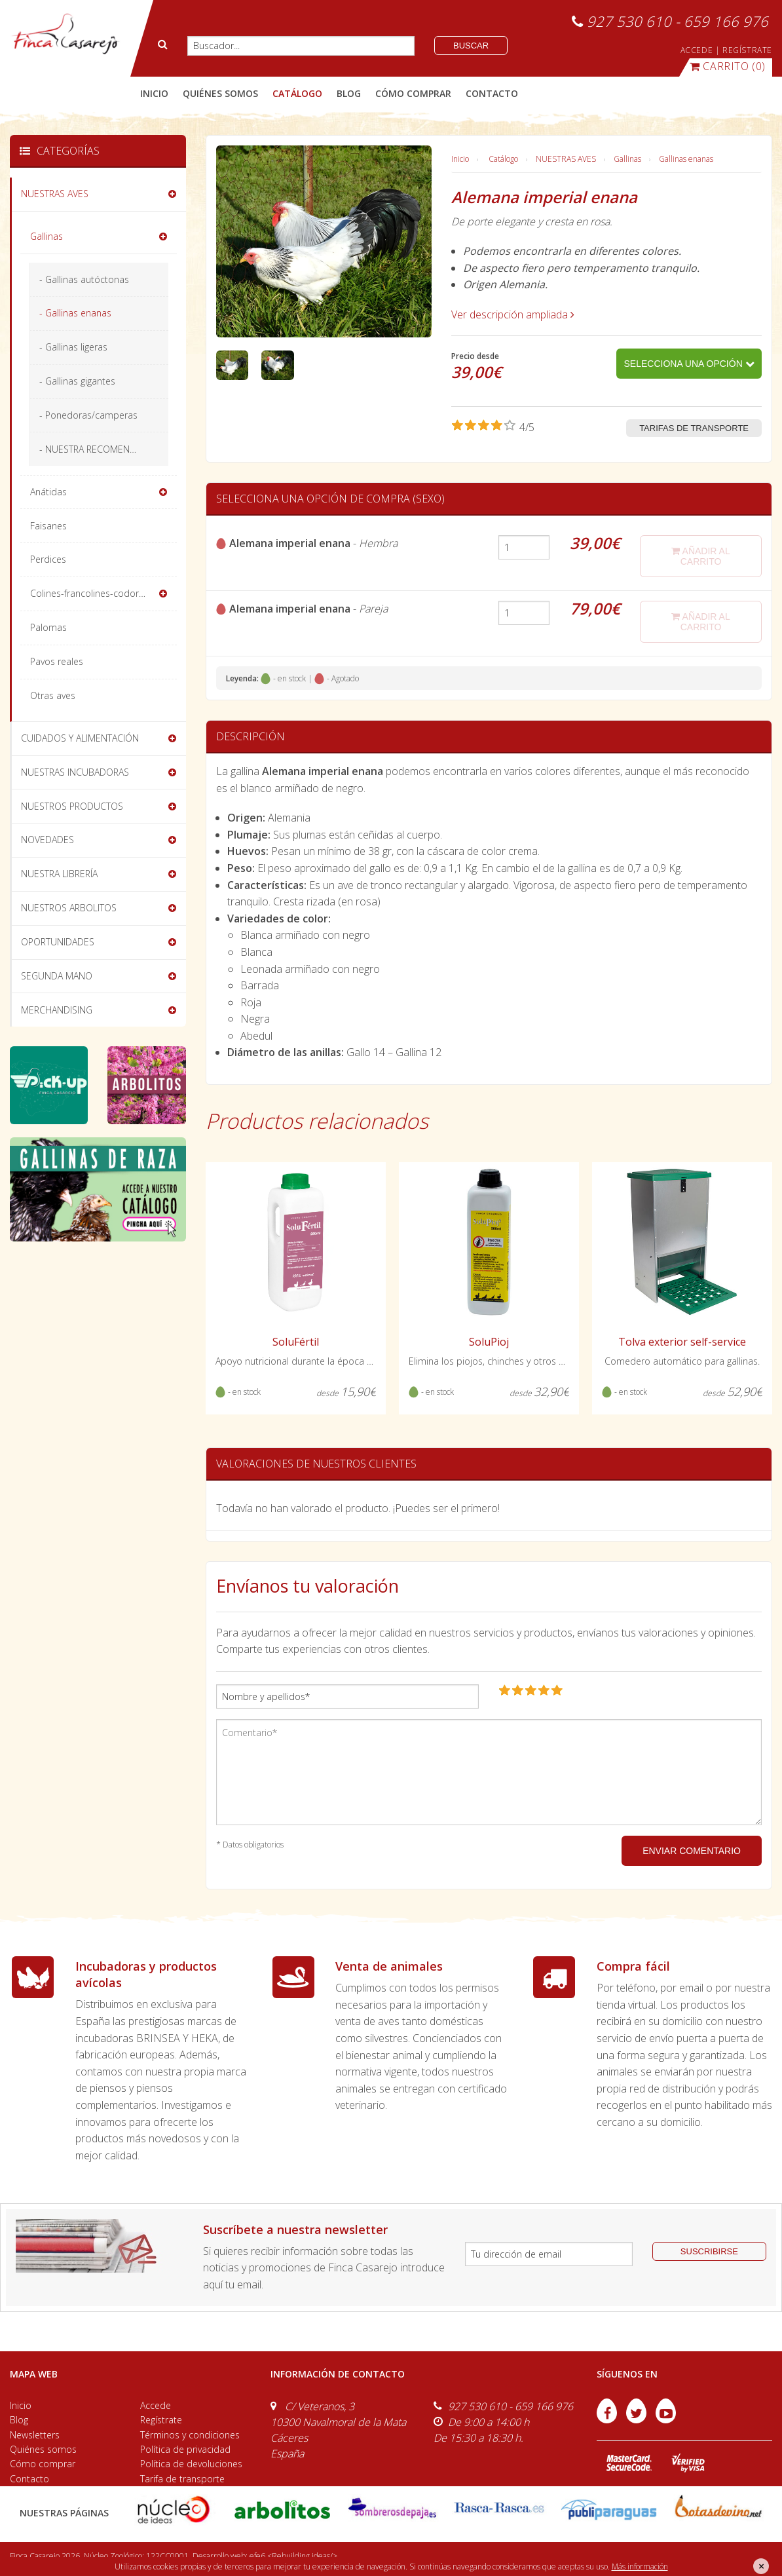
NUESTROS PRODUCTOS (72, 806)
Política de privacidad (185, 2449)
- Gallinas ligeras (73, 347)
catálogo (297, 93)
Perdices (48, 559)
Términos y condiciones (190, 2435)
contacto (492, 93)
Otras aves (52, 695)
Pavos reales (56, 661)
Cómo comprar (42, 2463)
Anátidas (48, 491)
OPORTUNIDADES (57, 942)
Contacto (29, 2478)
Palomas (48, 627)
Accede (155, 2405)
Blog (19, 2420)
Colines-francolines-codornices (95, 593)
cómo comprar (413, 93)
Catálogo (503, 158)
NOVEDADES (47, 839)
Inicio (154, 93)
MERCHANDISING (56, 1010)
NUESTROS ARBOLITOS (69, 907)
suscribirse (709, 2251)
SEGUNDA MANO (56, 976)
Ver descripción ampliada (512, 314)
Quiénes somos (43, 2449)
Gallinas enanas (686, 158)
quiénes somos (220, 93)
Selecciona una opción (689, 363)
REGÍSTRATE (747, 50)
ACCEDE (696, 50)
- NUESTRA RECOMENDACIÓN (101, 449)
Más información (640, 2566)
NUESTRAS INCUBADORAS (75, 772)
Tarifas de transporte (694, 428)
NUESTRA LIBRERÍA (59, 873)
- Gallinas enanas (75, 313)
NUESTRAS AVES (566, 158)
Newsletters (35, 2435)
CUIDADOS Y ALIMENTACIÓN (80, 738)
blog (349, 93)
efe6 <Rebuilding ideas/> (293, 2556)
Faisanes (48, 526)
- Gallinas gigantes (77, 381)
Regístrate (161, 2420)
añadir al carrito (700, 556)
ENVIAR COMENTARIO (691, 1851)
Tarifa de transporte (182, 2478)
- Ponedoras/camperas (88, 415)
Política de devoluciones (191, 2463)
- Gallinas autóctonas (84, 279)
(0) (728, 66)
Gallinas (627, 158)
